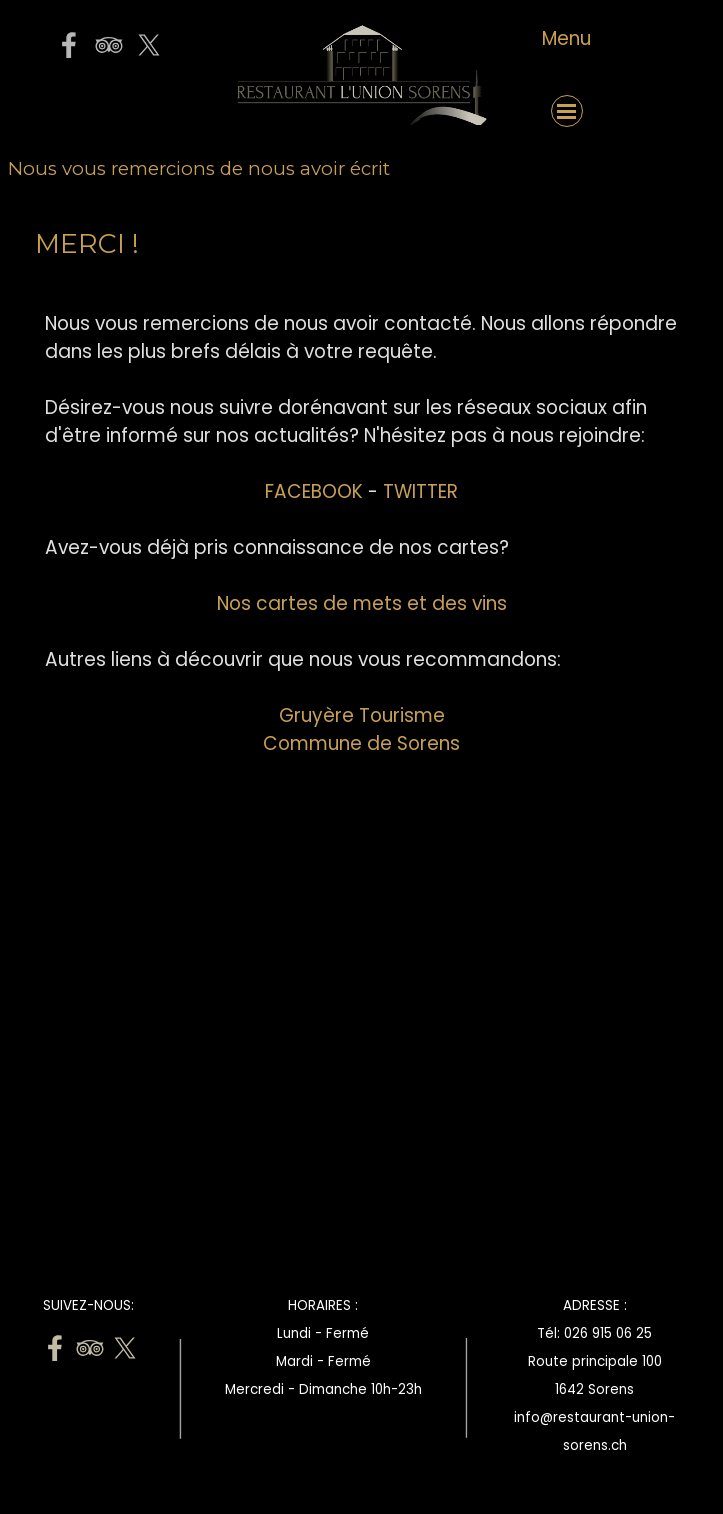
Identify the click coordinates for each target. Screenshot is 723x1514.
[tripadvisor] (109, 45)
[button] (109, 111)
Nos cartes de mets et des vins (362, 603)
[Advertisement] (362, 1054)
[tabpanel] (567, 39)
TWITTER (420, 491)
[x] (149, 45)
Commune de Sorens (361, 743)
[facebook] (69, 45)
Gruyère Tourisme (362, 715)
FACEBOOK (314, 491)
